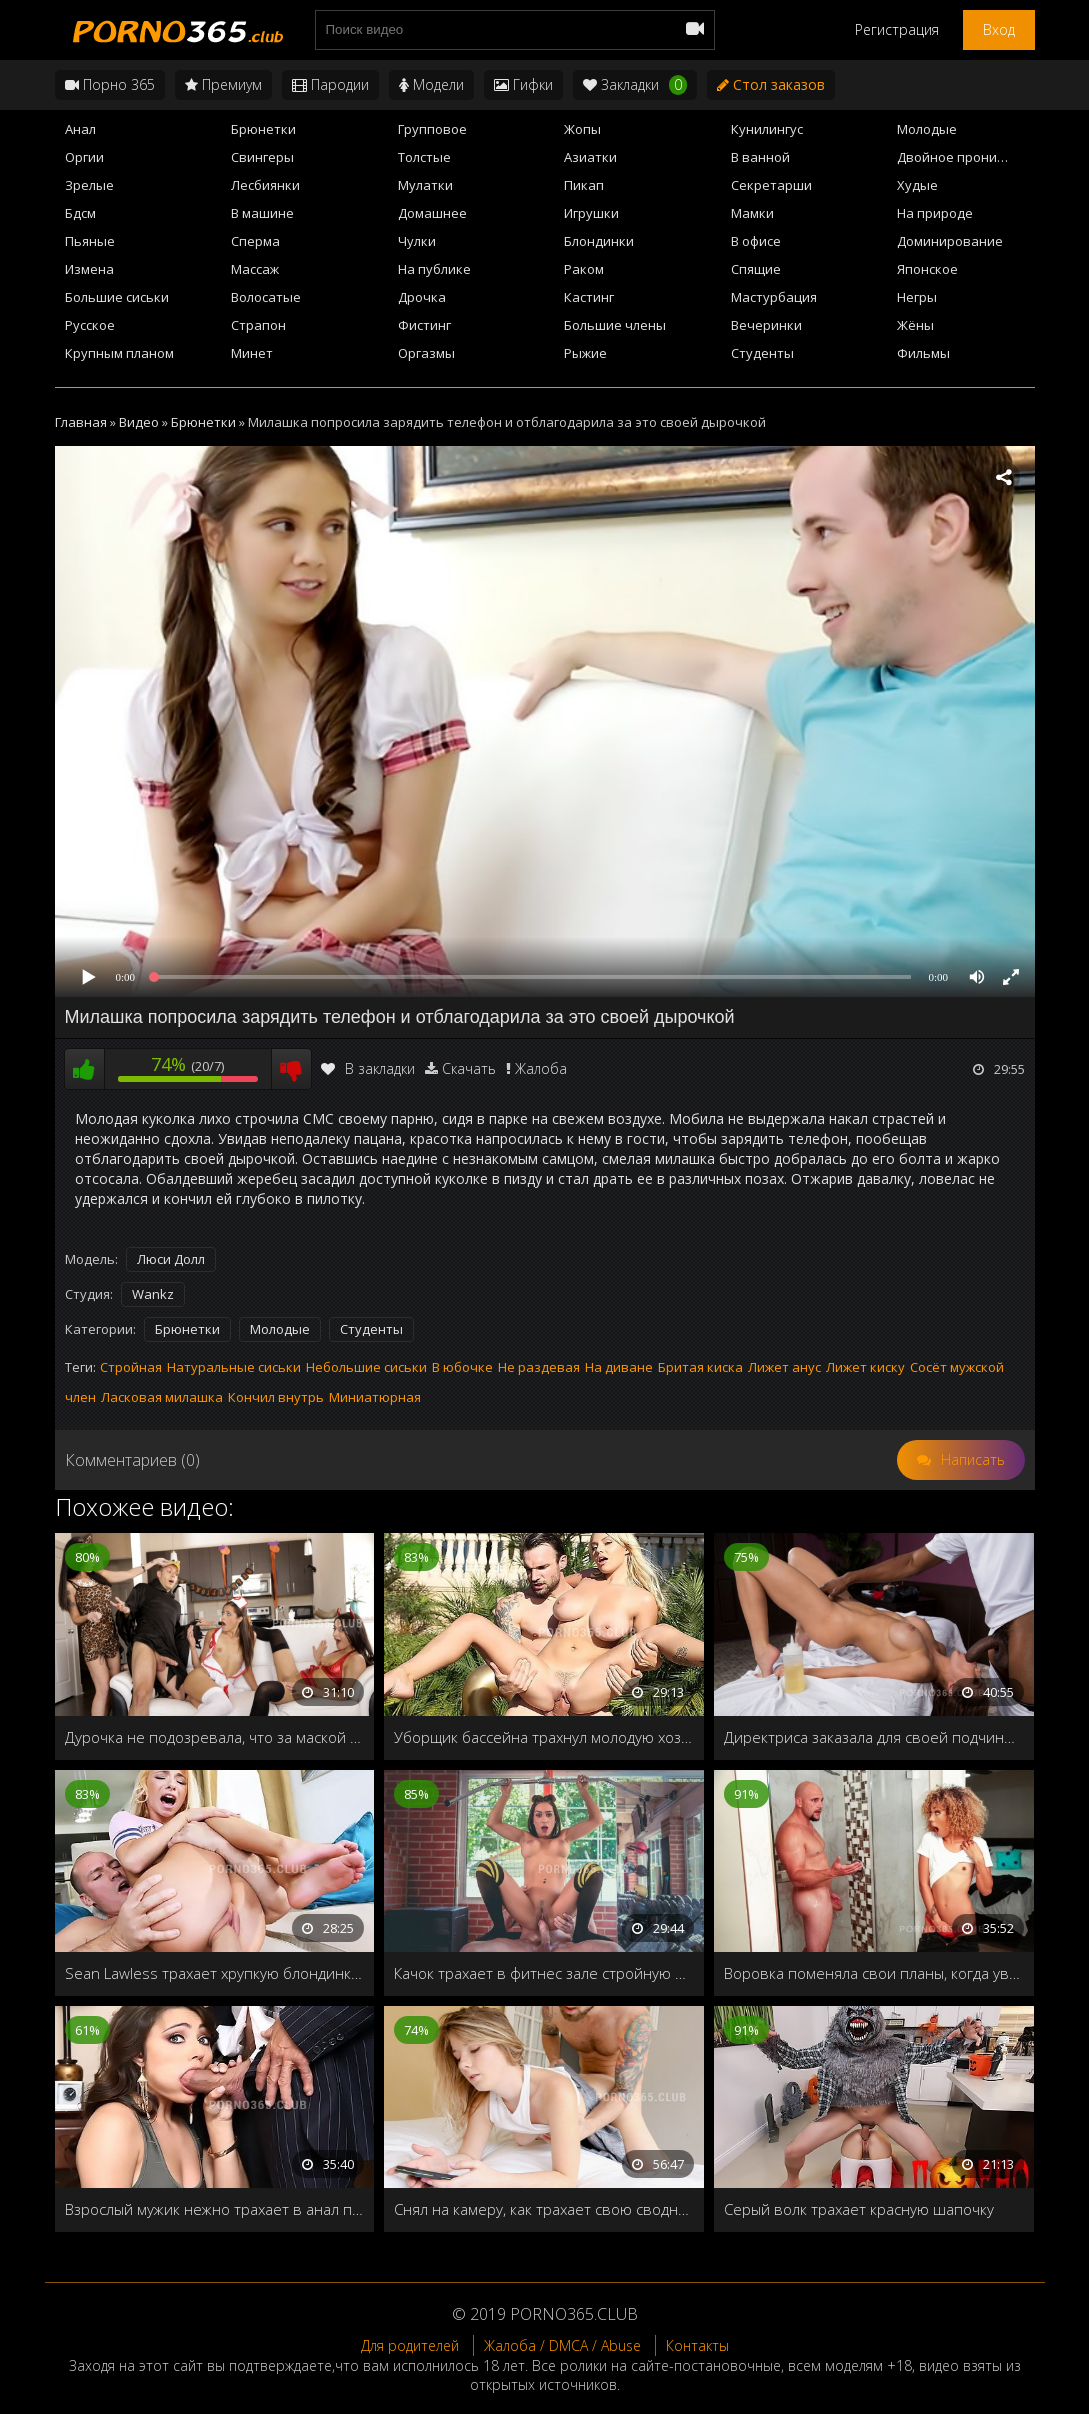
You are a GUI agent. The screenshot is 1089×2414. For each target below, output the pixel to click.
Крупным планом (119, 353)
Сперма (255, 241)
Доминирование (950, 241)
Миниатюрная (375, 1397)
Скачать (469, 1068)
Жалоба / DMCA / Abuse (562, 2345)
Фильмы (923, 353)
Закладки (635, 85)
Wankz (153, 1294)
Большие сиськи (117, 297)
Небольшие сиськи (366, 1367)
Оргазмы (426, 353)
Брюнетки (263, 129)
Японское (927, 269)
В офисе (756, 241)
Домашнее (432, 213)
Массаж (255, 269)
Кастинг (589, 297)
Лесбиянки (265, 185)
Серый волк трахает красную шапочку (859, 2209)
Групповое (432, 129)
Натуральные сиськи (234, 1367)
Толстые (424, 157)
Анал (80, 129)
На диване (619, 1367)
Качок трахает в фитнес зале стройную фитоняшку (544, 1973)
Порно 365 (110, 84)
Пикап (584, 185)
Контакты (697, 2345)
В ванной (760, 157)
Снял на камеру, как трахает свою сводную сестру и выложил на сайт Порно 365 (544, 2209)
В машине (262, 213)
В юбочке (462, 1367)
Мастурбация (774, 297)
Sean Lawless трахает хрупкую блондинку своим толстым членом (215, 1973)
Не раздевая (539, 1367)
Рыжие (585, 353)
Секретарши (771, 185)
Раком (584, 269)
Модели (431, 84)
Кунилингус (767, 129)
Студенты (762, 353)
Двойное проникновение (965, 157)
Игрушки (591, 213)
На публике (434, 269)
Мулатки (425, 185)
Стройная (131, 1367)
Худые (917, 185)
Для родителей (410, 2345)
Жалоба (541, 1068)
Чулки (417, 241)
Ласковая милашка (162, 1397)
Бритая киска (700, 1367)
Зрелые (89, 185)
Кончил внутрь (276, 1397)
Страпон (258, 325)
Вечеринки (766, 325)
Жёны (915, 325)
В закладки (368, 1068)
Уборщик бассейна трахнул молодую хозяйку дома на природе (544, 1737)
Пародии (330, 84)
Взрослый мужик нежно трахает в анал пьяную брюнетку (215, 2209)
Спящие (756, 269)
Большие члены (615, 325)
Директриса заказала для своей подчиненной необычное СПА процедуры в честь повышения (874, 1737)
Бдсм (80, 213)
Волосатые (266, 297)
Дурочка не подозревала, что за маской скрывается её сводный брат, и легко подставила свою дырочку (215, 1737)
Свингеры (262, 157)
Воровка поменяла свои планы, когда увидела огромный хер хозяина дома (874, 1973)
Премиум (223, 84)
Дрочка (422, 297)
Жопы (582, 129)
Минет (252, 353)
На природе (935, 213)
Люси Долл (171, 1259)
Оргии (84, 157)
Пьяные (90, 241)
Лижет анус (784, 1367)
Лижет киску (865, 1367)
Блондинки (599, 241)
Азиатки (590, 157)
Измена (89, 269)
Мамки (752, 213)
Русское (90, 325)
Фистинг (424, 325)
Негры (917, 297)
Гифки (523, 84)
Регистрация (897, 29)
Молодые (927, 129)
